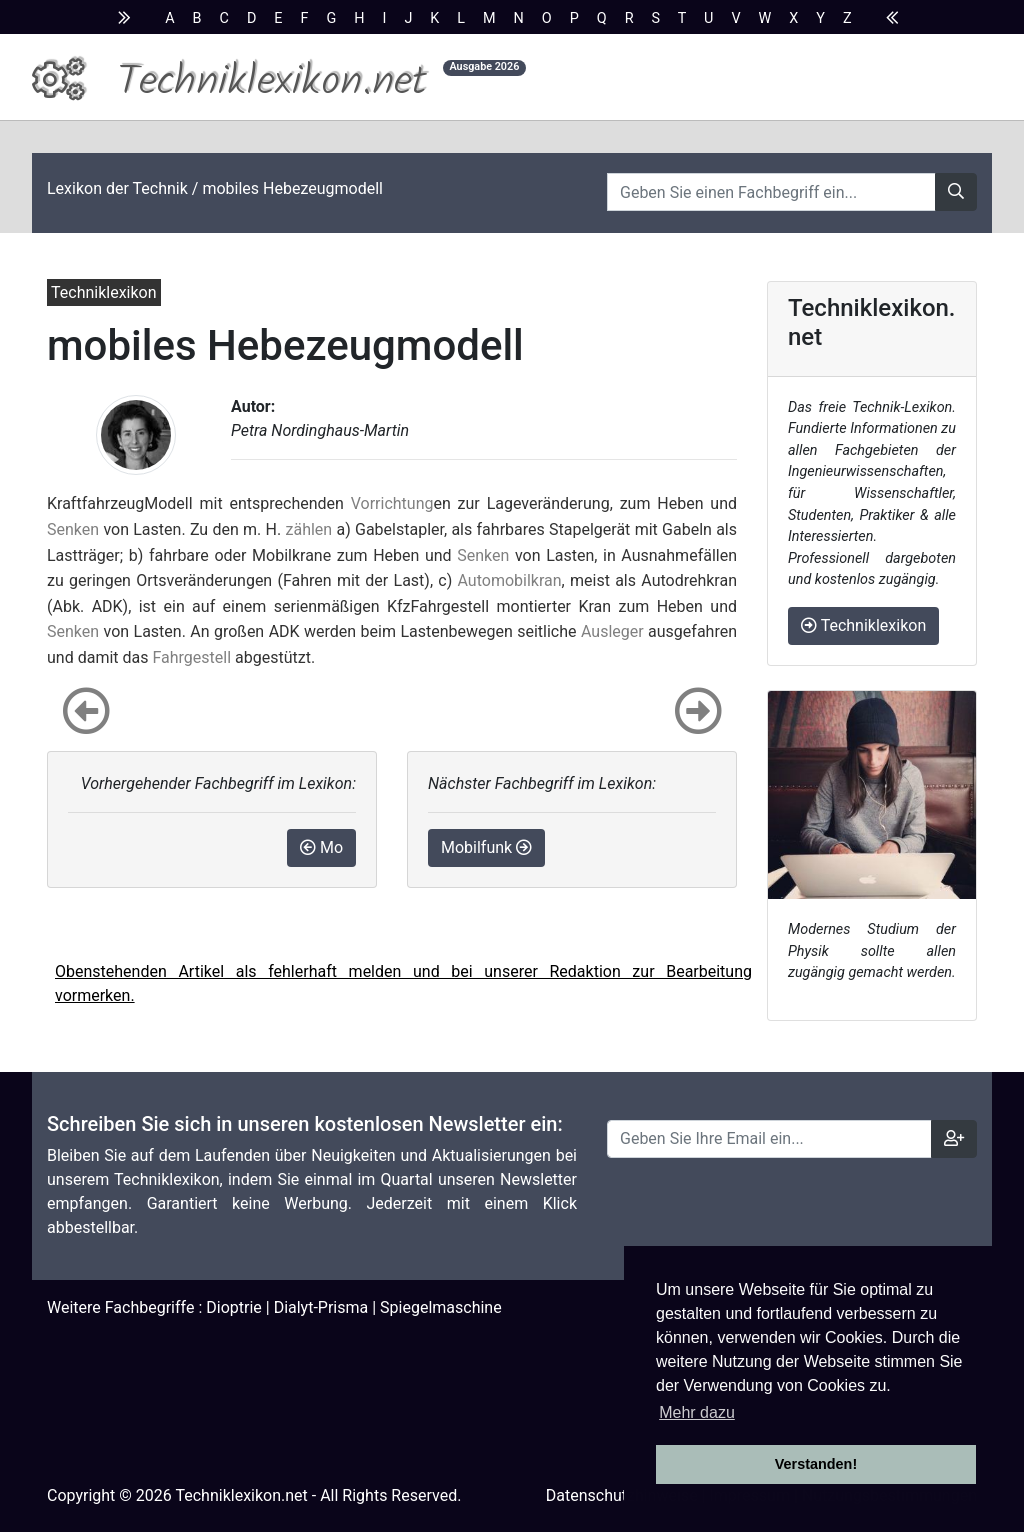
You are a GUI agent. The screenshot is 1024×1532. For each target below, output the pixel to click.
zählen (309, 529)
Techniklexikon (863, 625)
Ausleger (612, 631)
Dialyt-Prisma (321, 1307)
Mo (321, 847)
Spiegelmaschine (441, 1307)
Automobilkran (510, 580)
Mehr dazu (697, 1412)
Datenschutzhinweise (622, 1495)
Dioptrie (234, 1307)
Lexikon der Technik (117, 188)
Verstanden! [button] (816, 1464)
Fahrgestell (191, 657)
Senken (73, 529)
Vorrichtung (392, 503)
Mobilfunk (486, 847)
